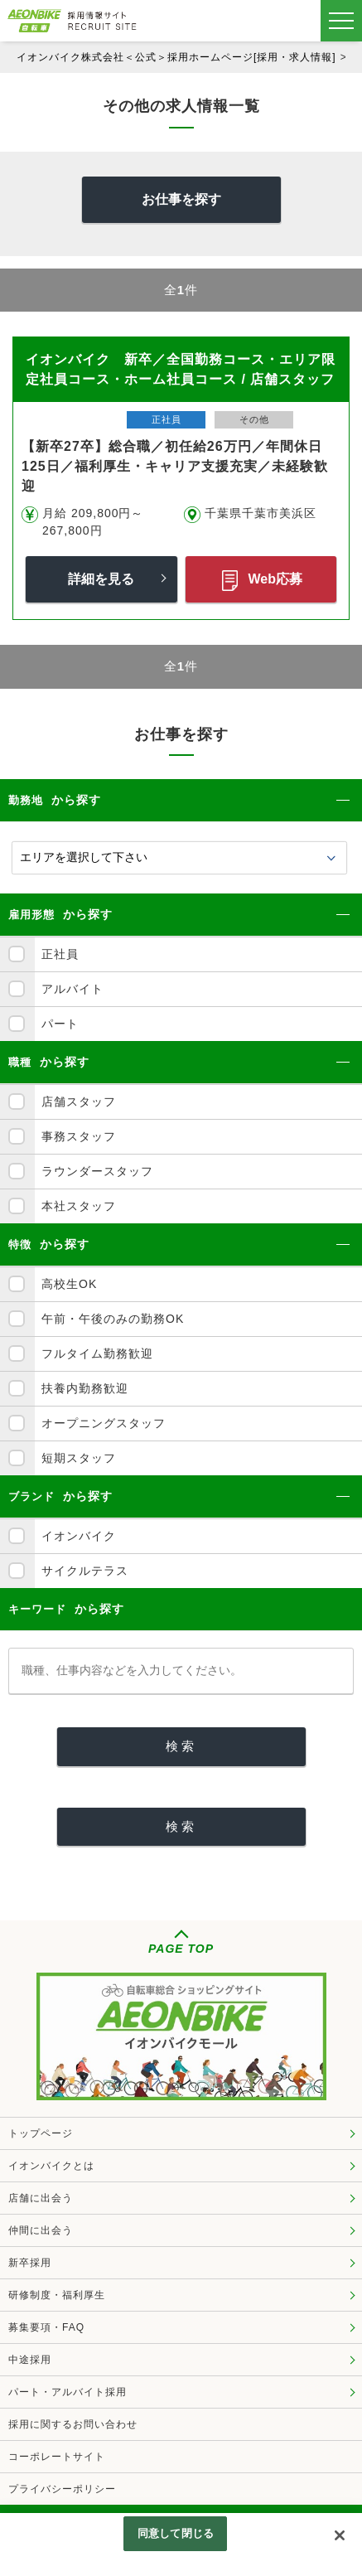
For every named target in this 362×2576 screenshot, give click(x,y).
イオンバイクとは (51, 2166)
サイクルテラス (84, 1570)
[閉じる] (339, 2535)
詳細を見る (101, 579)
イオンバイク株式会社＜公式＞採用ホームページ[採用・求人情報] (176, 57)
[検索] (181, 1746)
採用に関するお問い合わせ (73, 2424)
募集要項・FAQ (46, 2327)
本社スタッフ (78, 1206)
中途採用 (29, 2359)
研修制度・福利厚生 (56, 2295)
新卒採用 (29, 2263)
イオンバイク (78, 1535)
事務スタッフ (78, 1136)
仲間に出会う (40, 2230)
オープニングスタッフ (103, 1423)
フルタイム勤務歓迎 (97, 1353)
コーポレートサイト (56, 2456)
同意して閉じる (176, 2533)
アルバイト (72, 988)
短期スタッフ (78, 1458)
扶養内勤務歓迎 (84, 1388)
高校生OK (69, 1283)
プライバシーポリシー (62, 2489)
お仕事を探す (181, 199)
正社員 (60, 954)
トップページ (40, 2133)
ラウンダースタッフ (97, 1171)
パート (60, 1023)
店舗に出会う (40, 2198)
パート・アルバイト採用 (67, 2392)
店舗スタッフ (78, 1101)
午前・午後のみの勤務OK (112, 1318)
